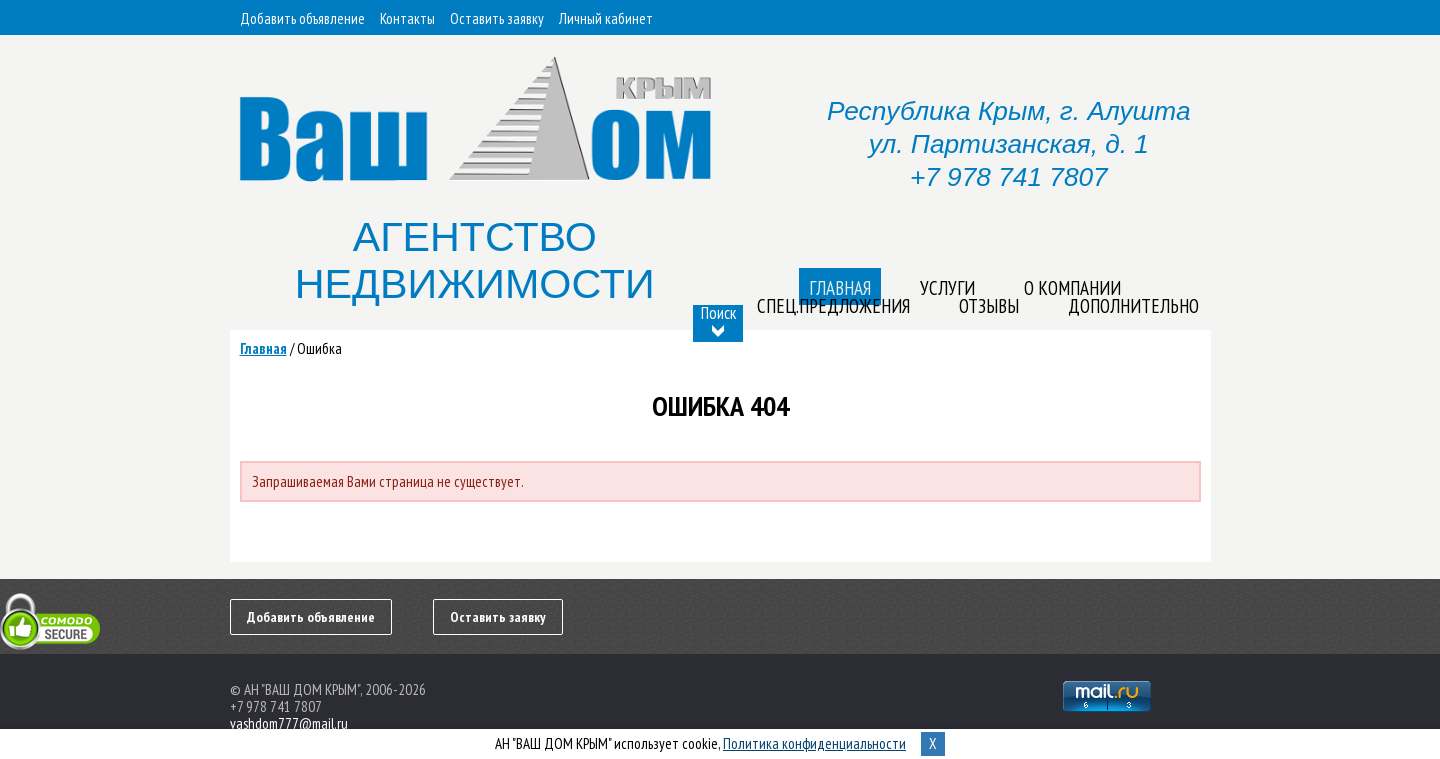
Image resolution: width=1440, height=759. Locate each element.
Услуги (947, 288)
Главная (263, 348)
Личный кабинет (606, 18)
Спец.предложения (833, 306)
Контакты (407, 18)
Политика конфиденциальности (814, 743)
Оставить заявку (497, 18)
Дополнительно (1133, 306)
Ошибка (319, 348)
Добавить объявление (302, 18)
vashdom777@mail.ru (289, 723)
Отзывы (989, 306)
